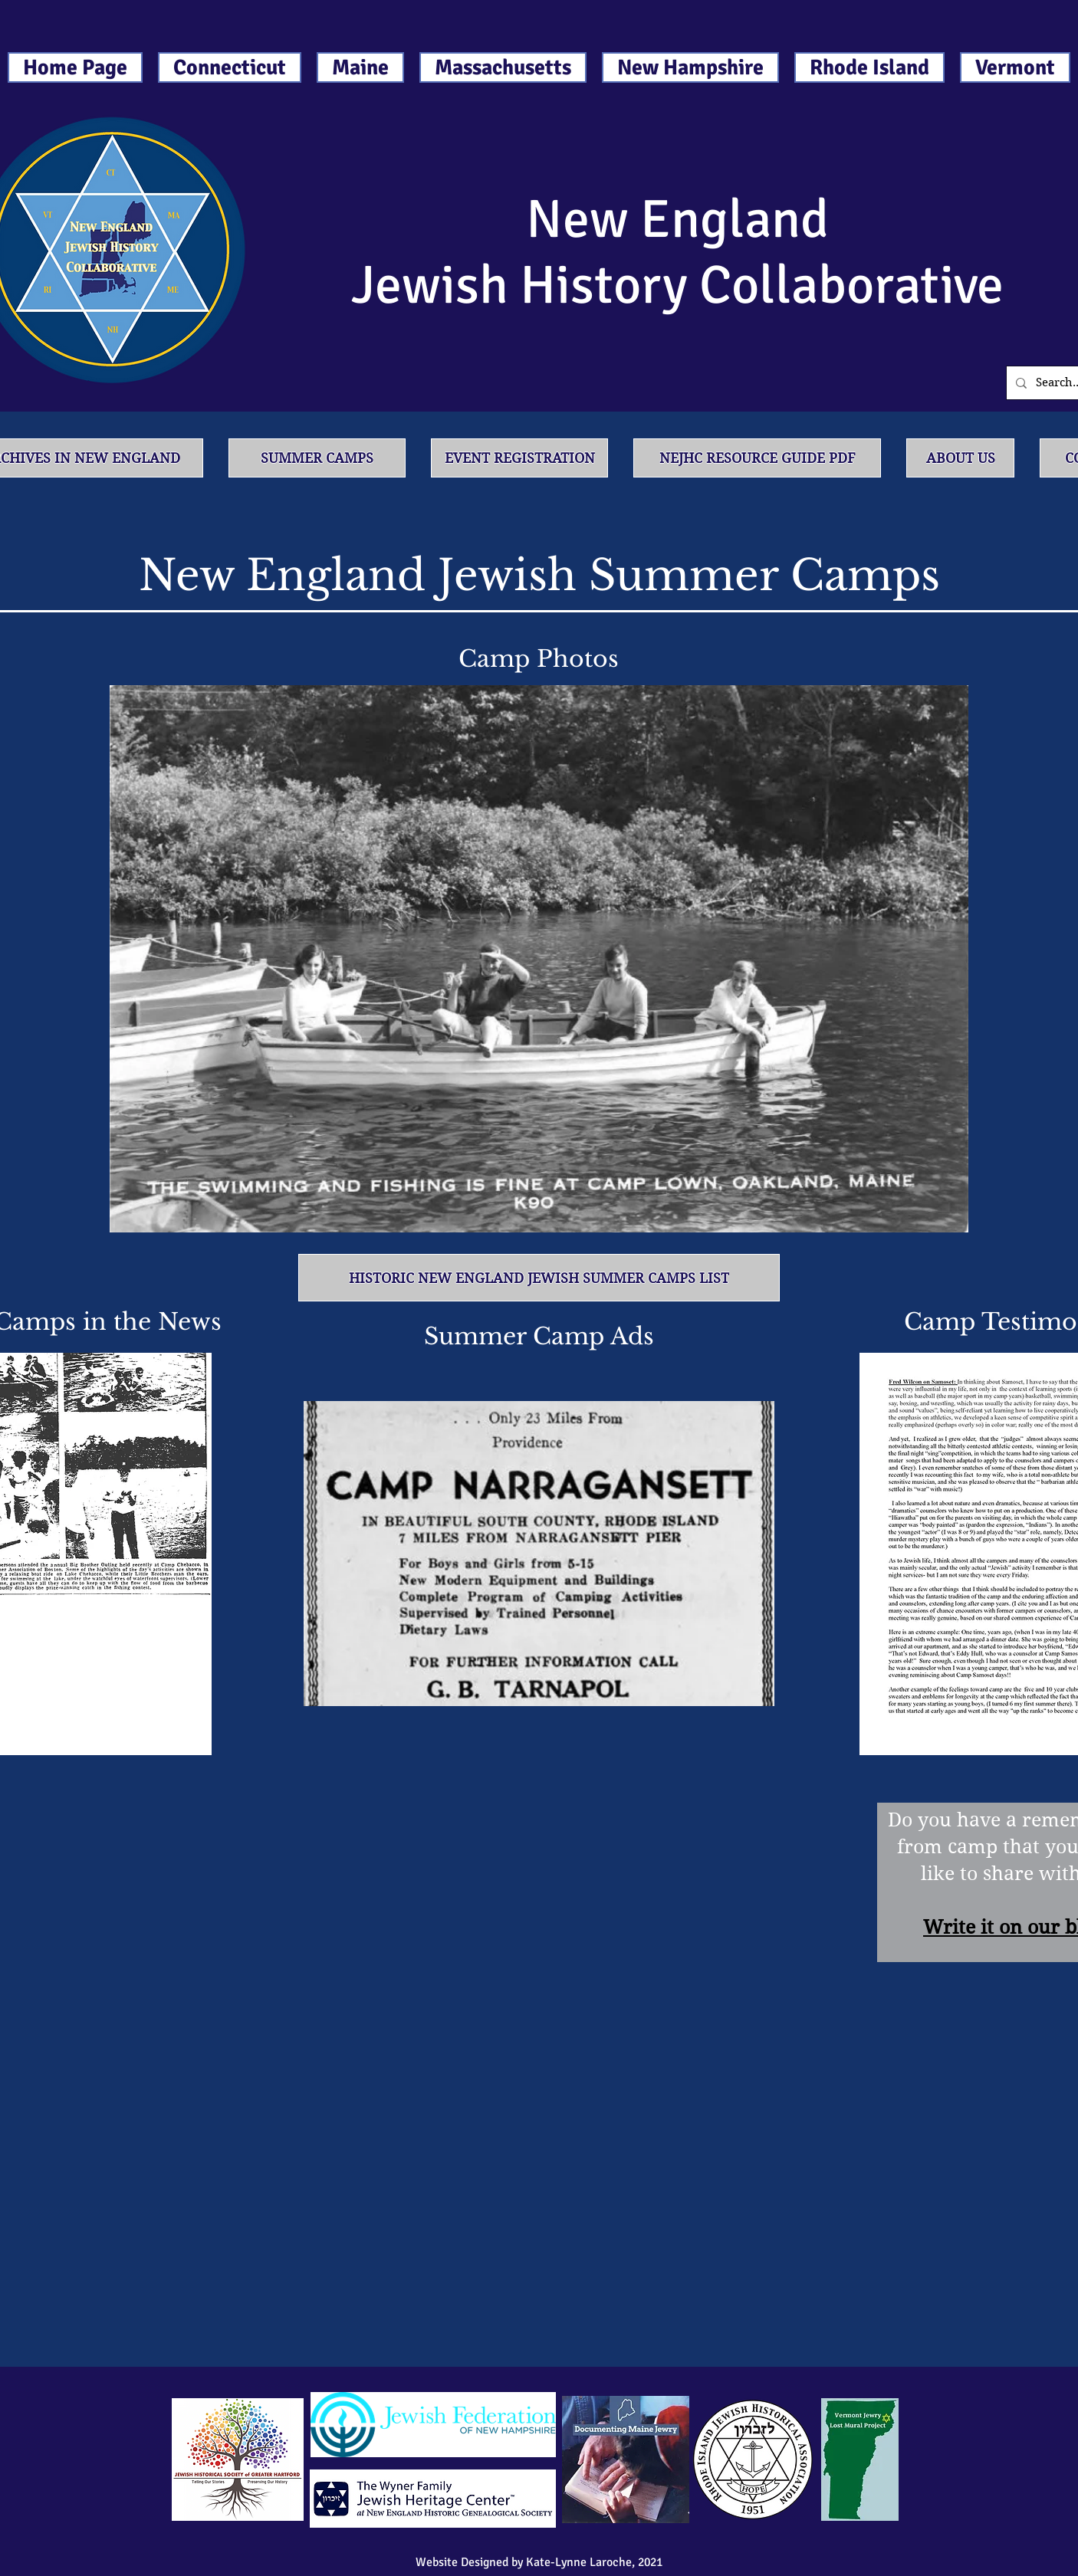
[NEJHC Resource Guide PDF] (757, 457)
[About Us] (960, 457)
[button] (539, 958)
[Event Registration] (519, 457)
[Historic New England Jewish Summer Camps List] (539, 1277)
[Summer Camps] (317, 457)
